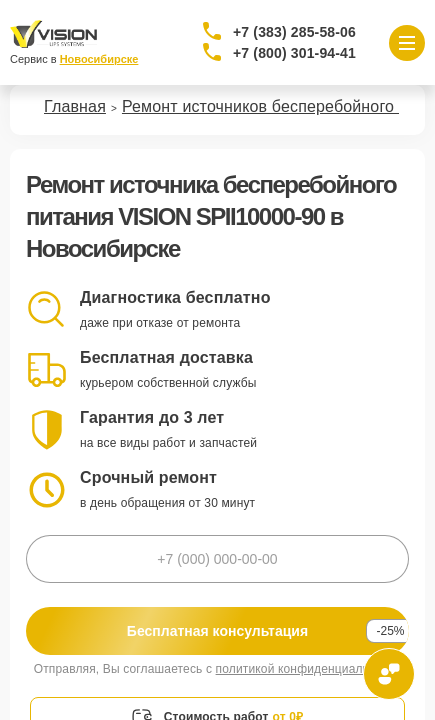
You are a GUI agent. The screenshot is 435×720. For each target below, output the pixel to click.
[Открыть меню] (407, 43)
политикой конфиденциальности (309, 669)
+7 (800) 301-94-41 (294, 53)
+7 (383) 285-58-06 (294, 32)
